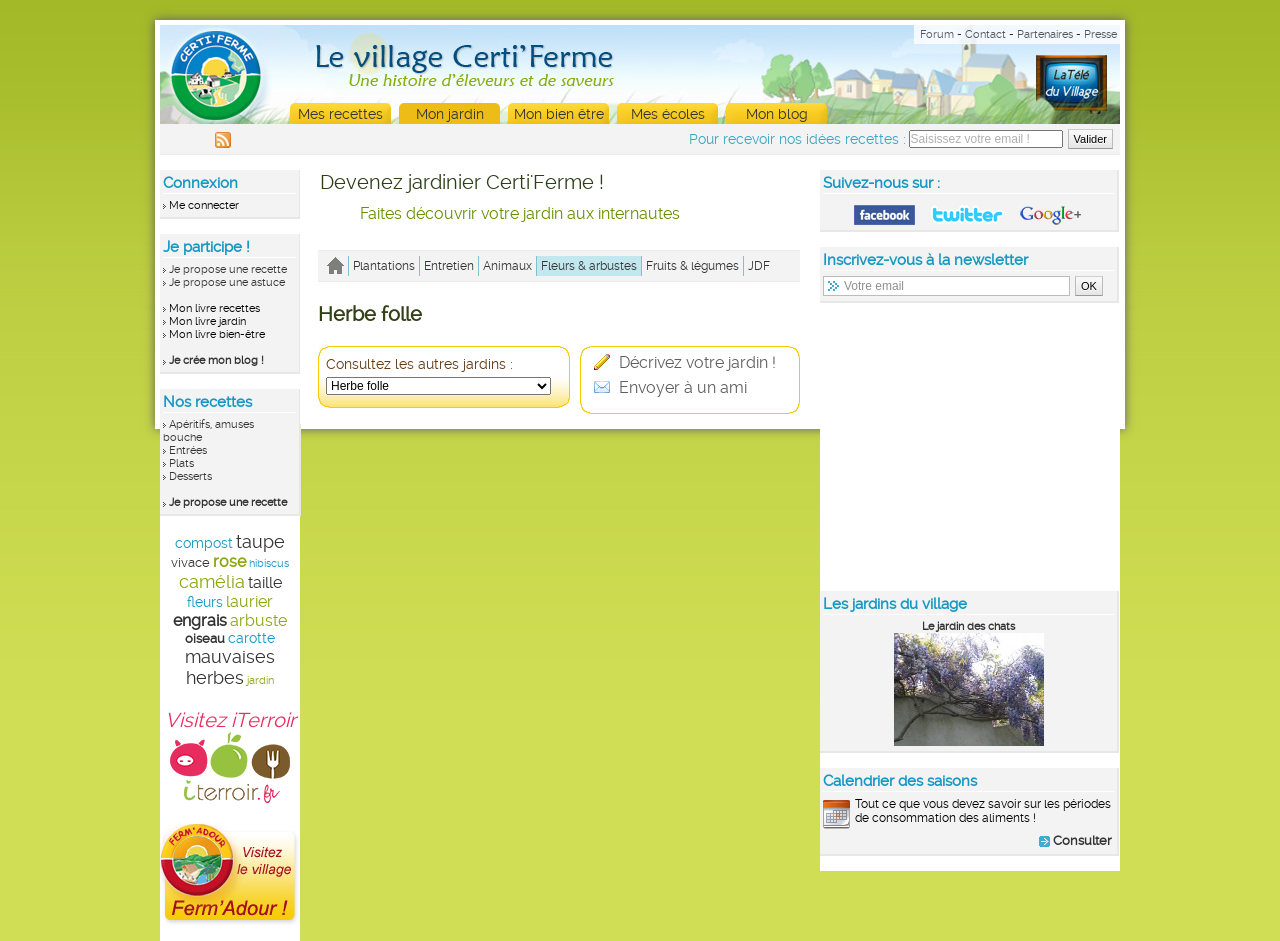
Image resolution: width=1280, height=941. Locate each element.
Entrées (188, 450)
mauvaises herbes (230, 667)
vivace (190, 562)
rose (229, 561)
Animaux (507, 266)
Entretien (449, 266)
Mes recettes (340, 114)
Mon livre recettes (214, 308)
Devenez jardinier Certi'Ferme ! (462, 182)
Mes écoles (668, 114)
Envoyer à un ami (670, 387)
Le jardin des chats (968, 626)
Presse (1100, 34)
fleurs (205, 602)
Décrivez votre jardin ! (685, 362)
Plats (181, 463)
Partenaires (1045, 34)
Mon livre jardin (207, 321)
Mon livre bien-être (217, 334)
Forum (937, 34)
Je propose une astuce (227, 282)
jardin (260, 680)
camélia (212, 581)
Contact (985, 34)
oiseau (205, 638)
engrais (200, 620)
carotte (251, 638)
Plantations (384, 266)
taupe (260, 541)
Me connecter (204, 205)
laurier (249, 601)
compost (204, 543)
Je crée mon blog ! (216, 360)
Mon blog (777, 114)
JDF (759, 266)
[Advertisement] (970, 446)
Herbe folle (370, 314)
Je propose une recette (228, 269)
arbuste (258, 620)
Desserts (190, 476)
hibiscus (269, 563)
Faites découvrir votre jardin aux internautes (520, 213)
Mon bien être (559, 114)
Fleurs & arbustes (589, 266)
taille (265, 582)
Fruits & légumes (692, 266)
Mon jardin (450, 114)
